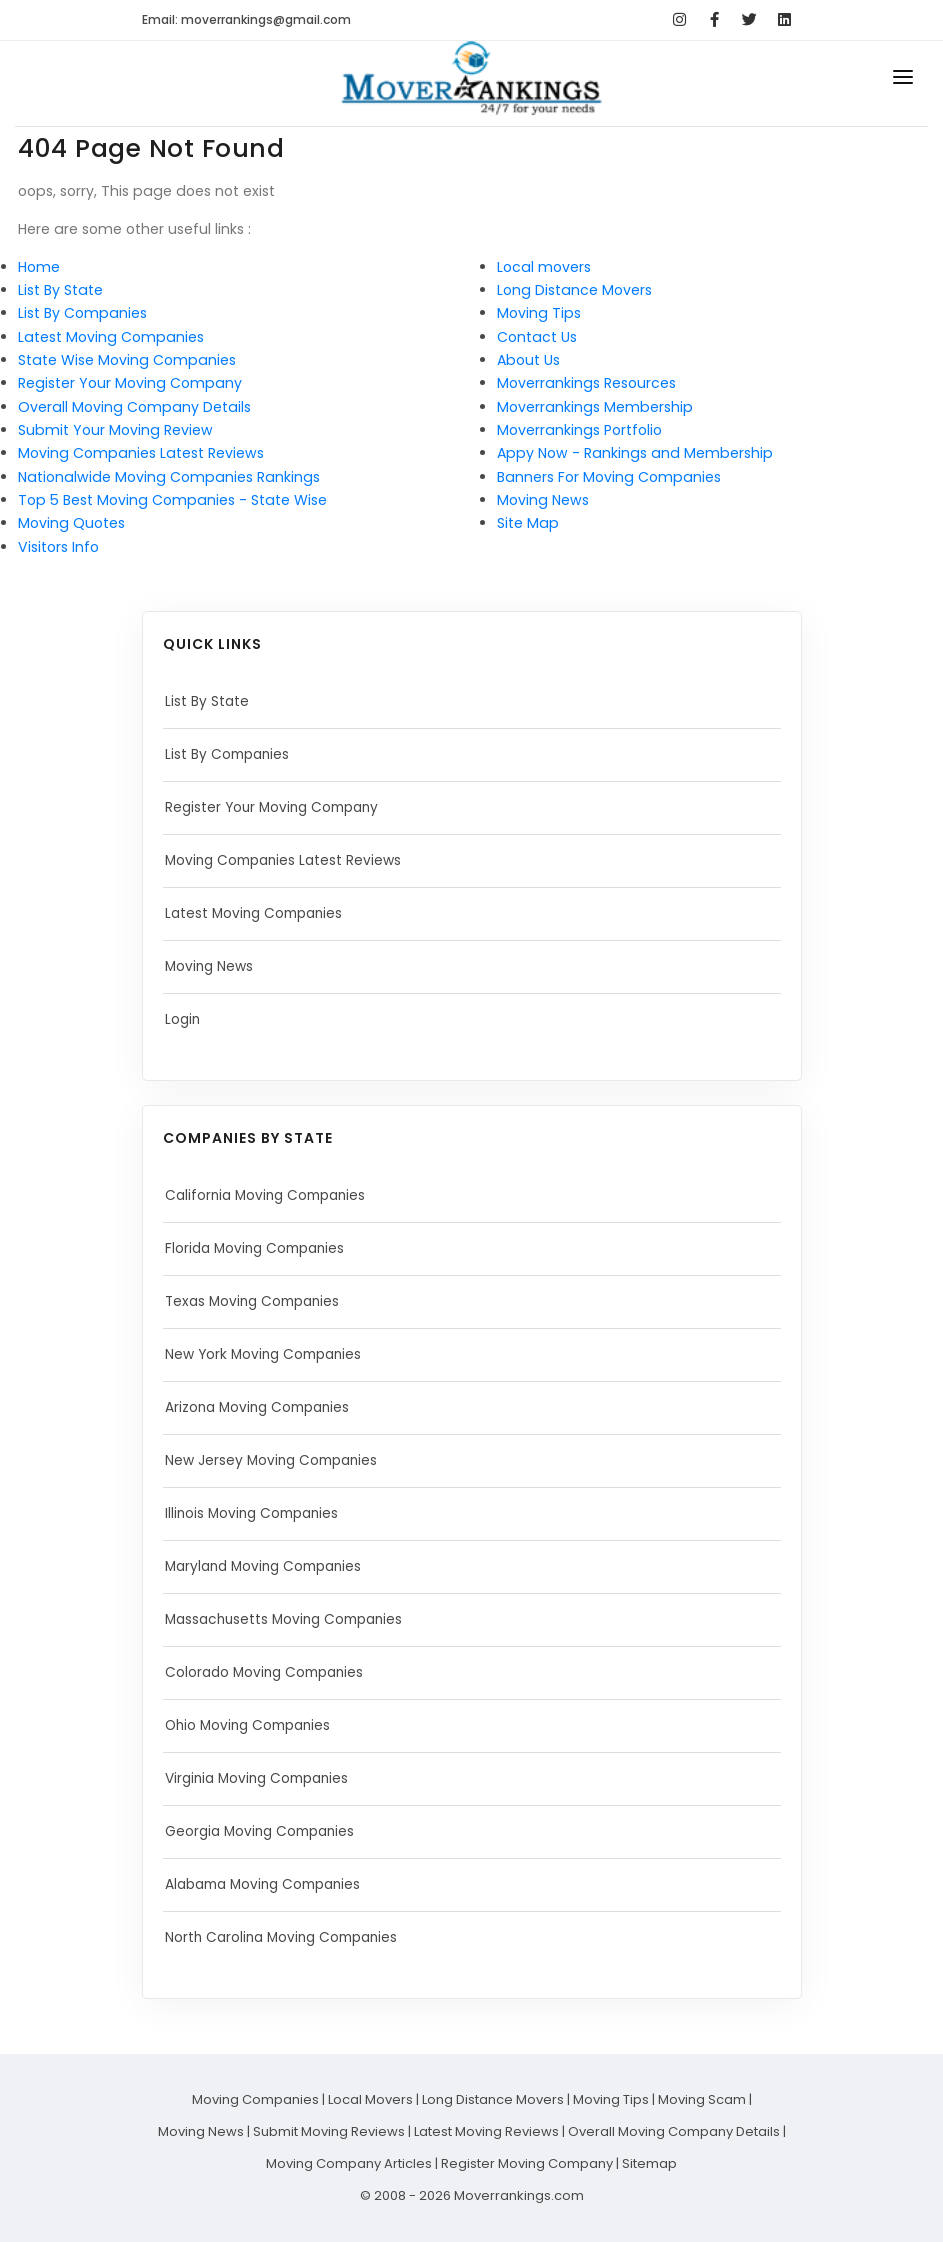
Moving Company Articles (349, 2163)
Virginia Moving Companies (262, 1779)
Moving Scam (702, 2099)
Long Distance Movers (574, 290)
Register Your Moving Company (130, 383)
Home (39, 267)
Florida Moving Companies (259, 1249)
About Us (528, 360)
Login (183, 1020)
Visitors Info (58, 547)
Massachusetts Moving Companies (290, 1620)
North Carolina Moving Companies (287, 1938)
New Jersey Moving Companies (276, 1461)
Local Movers (370, 2099)
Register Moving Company (527, 2163)
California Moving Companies (270, 1196)
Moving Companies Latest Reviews (141, 453)
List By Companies (82, 313)
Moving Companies (255, 2099)
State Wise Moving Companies (127, 360)
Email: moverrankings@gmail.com (246, 19)
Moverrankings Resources (586, 383)
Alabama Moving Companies (269, 1885)
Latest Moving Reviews (486, 2131)
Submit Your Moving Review (115, 430)
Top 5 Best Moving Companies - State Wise (172, 500)
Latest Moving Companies (111, 337)
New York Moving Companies (268, 1355)
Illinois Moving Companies (256, 1514)
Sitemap (649, 2163)
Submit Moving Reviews (329, 2131)
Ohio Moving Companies (252, 1726)
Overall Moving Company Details (134, 407)
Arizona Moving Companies (262, 1408)
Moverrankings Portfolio (579, 430)
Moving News (543, 500)
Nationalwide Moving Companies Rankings (169, 477)
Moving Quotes (71, 523)
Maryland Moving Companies (269, 1567)
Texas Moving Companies (257, 1302)
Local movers (544, 267)
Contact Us (537, 337)
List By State (60, 290)
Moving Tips (539, 313)
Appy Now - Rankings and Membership (635, 453)
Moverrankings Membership (595, 407)
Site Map (528, 523)
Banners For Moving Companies (609, 477)
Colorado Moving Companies (269, 1673)
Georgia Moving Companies (264, 1832)
